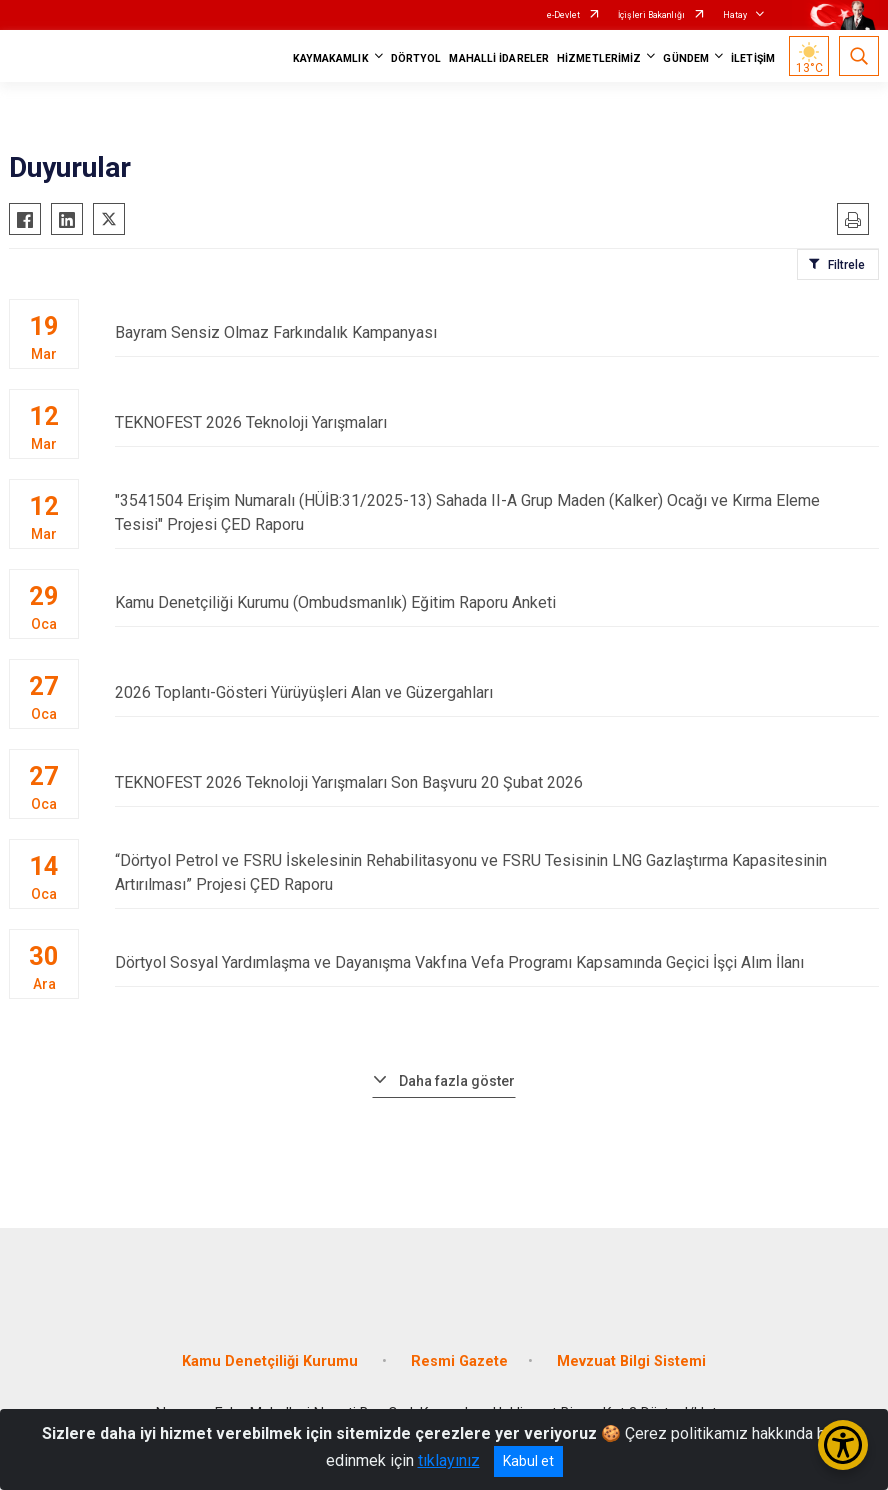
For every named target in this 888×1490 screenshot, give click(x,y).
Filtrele (846, 265)
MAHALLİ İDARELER (499, 58)
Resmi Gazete (459, 1361)
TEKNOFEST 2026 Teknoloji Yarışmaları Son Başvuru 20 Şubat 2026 (497, 782)
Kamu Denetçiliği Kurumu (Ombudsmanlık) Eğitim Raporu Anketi (497, 602)
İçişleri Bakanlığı (651, 15)
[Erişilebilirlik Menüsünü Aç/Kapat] (843, 1445)
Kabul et (528, 1461)
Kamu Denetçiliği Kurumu (272, 1361)
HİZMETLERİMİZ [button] (599, 58)
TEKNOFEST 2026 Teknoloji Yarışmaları (497, 422)
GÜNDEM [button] (686, 58)
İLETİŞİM (753, 58)
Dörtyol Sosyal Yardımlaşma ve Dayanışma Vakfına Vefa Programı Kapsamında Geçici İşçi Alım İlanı (497, 962)
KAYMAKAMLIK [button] (331, 58)
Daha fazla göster (457, 1081)
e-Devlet (563, 15)
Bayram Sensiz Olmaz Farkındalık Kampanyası (497, 332)
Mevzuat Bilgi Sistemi (631, 1361)
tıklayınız (449, 1460)
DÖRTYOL (416, 58)
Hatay (735, 15)
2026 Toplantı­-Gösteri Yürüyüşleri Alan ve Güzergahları (497, 692)
